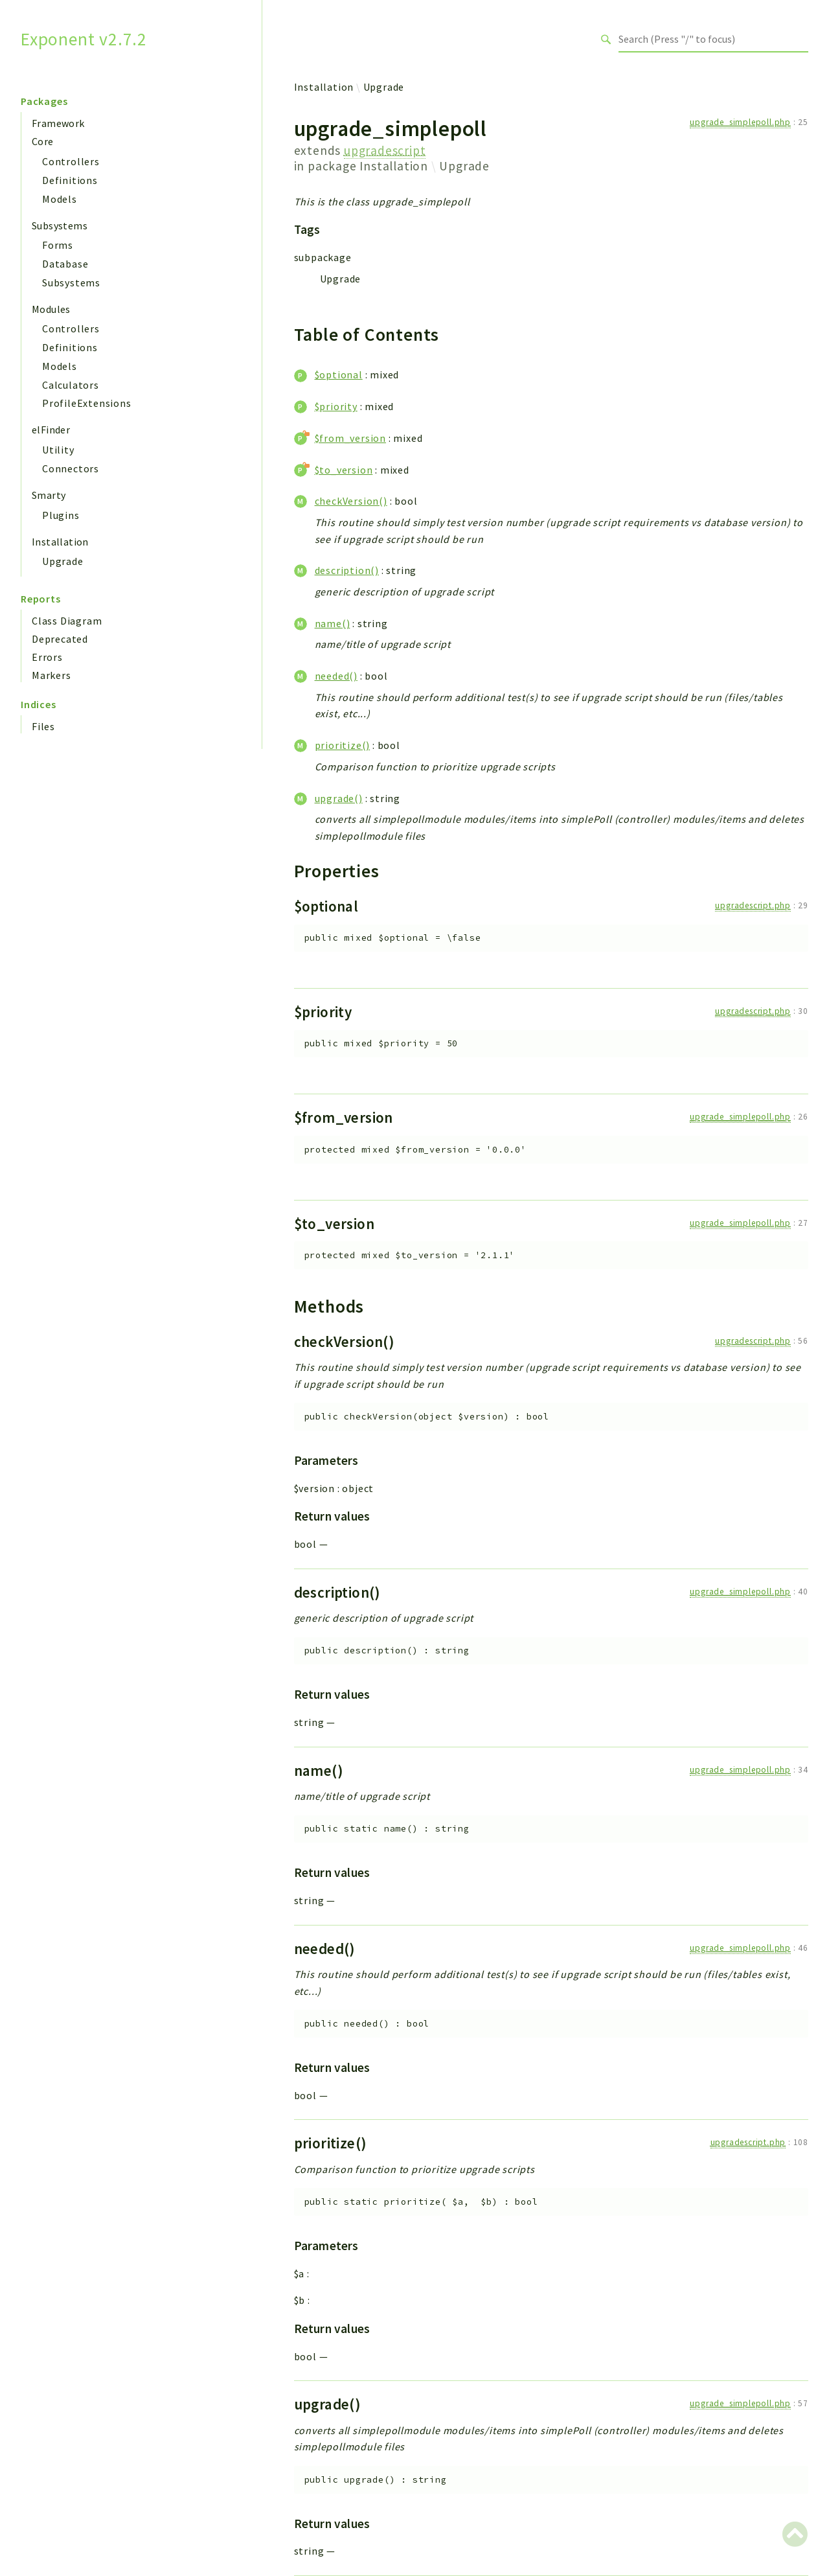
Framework (58, 123)
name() (332, 623)
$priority (336, 406)
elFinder (51, 429)
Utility (58, 449)
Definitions (70, 180)
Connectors (70, 468)
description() (347, 570)
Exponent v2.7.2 (84, 39)
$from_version (350, 437)
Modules (51, 309)
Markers (51, 675)
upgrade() (339, 798)
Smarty (48, 495)
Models (59, 198)
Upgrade (63, 561)
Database (65, 263)
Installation (60, 541)
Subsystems (59, 225)
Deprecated (60, 638)
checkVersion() (351, 500)
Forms (57, 244)
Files (43, 726)
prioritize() (342, 745)
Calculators (70, 384)
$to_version (344, 469)
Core (43, 141)
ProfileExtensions (86, 403)
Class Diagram (67, 620)
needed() (336, 675)
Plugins (61, 515)
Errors (47, 656)
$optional (339, 374)
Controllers (71, 161)
